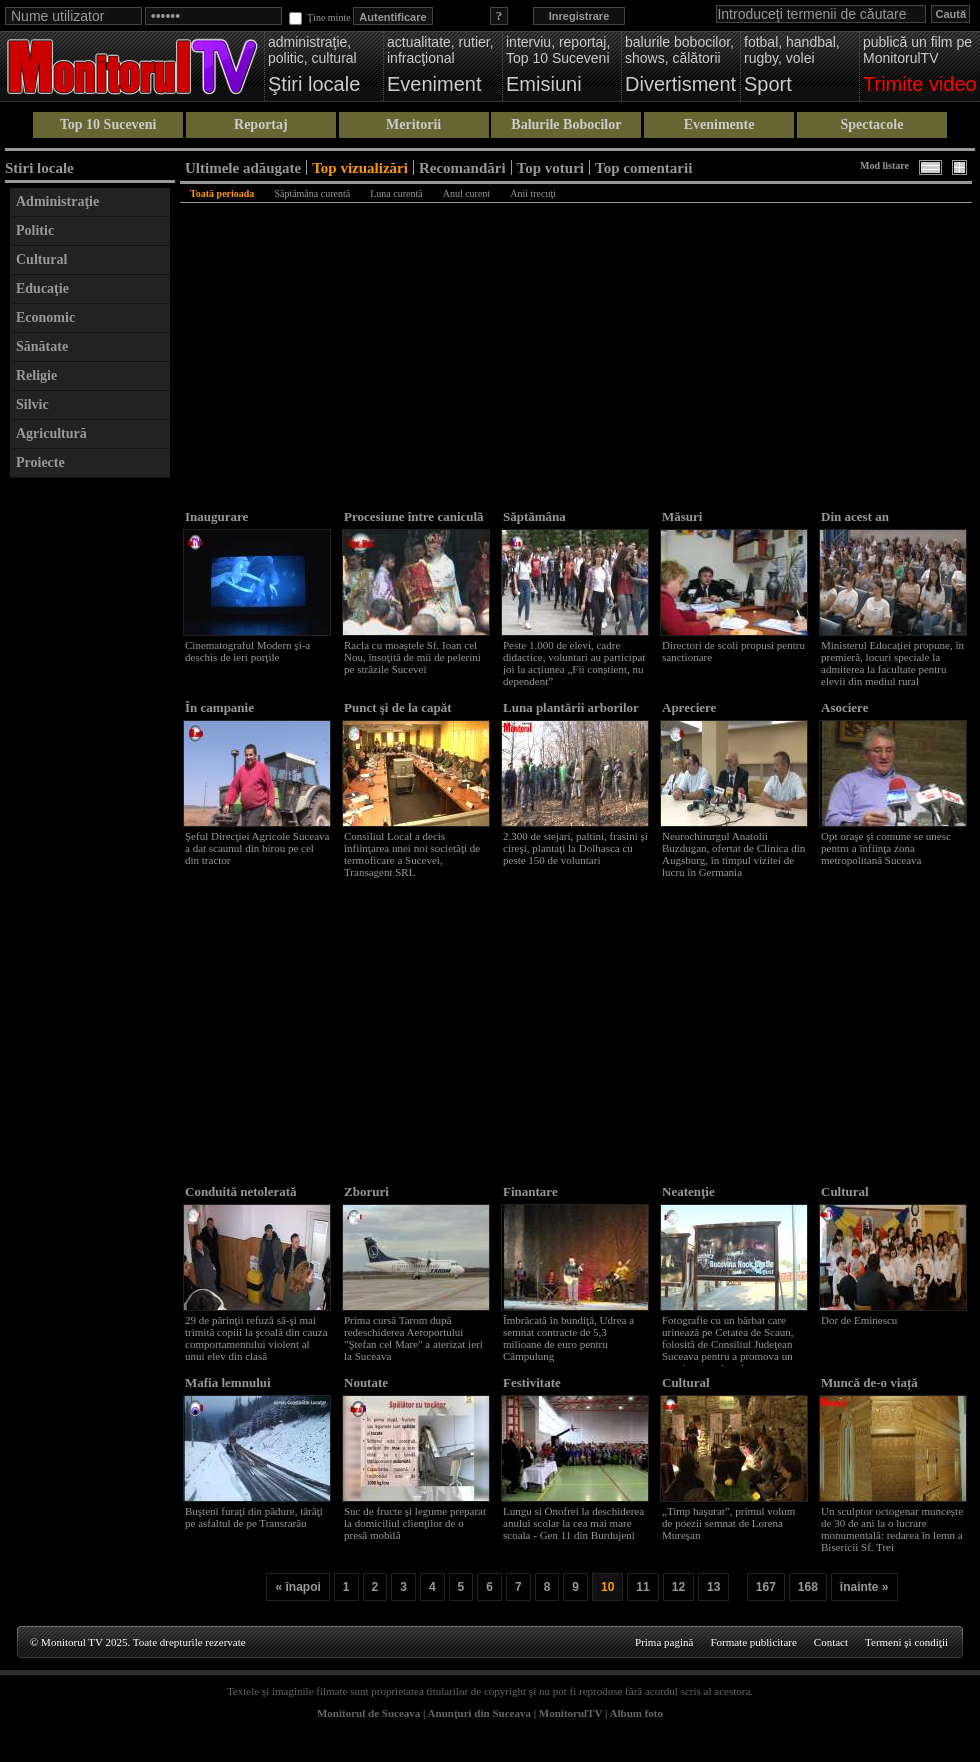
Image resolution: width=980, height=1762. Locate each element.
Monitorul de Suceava (368, 1713)
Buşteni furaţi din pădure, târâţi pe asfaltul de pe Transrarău (254, 1517)
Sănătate (42, 346)
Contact (831, 1642)
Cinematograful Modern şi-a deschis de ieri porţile (247, 651)
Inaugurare (216, 516)
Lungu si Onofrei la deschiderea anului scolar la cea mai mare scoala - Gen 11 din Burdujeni (573, 1523)
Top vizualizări (360, 167)
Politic (35, 230)
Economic (45, 317)
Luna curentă (396, 193)
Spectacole (871, 124)
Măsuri (682, 516)
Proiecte (40, 462)
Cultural (41, 259)
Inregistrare (579, 16)
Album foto (636, 1713)
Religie (36, 375)
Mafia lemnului (228, 1382)
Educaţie (42, 288)
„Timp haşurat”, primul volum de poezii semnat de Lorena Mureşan (728, 1523)
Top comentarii (643, 167)
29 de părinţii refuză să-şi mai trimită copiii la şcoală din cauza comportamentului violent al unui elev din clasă (256, 1338)
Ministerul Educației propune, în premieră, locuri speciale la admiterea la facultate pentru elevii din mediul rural (892, 663)
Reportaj (261, 124)
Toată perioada (222, 193)
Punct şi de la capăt (398, 707)
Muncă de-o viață (869, 1382)
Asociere (844, 707)
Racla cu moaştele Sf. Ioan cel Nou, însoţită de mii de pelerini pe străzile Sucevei (412, 657)
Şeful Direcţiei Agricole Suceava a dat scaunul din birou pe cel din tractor (257, 848)
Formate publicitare (753, 1642)
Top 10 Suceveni (108, 124)
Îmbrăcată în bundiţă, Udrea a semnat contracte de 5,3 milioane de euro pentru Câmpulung (568, 1338)
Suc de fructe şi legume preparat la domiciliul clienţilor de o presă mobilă (415, 1523)
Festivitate (532, 1382)
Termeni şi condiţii (906, 1642)
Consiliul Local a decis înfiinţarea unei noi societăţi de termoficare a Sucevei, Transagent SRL (412, 854)
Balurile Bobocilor (566, 124)
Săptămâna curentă (312, 193)
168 (808, 1587)
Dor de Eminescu (859, 1320)
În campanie (219, 707)
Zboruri (366, 1191)
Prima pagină (664, 1642)
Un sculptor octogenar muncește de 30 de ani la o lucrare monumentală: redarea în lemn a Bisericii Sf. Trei (892, 1529)
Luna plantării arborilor (571, 707)
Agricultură (51, 433)
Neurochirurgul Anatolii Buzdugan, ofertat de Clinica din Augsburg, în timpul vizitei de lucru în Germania (733, 854)
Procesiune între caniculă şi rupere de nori (414, 524)
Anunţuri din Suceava (479, 1713)
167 (766, 1587)
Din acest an (855, 516)
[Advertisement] (90, 788)
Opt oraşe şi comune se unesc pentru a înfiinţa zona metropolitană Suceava (886, 848)
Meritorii (413, 124)
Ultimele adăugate (243, 167)
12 (678, 1587)
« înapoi (297, 1587)
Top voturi (550, 167)
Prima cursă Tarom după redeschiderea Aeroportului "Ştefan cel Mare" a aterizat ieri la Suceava (413, 1338)
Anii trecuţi (533, 193)
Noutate (366, 1382)
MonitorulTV (570, 1713)
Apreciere (689, 707)
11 (642, 1587)
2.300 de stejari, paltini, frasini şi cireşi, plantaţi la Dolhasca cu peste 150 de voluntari (575, 848)
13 (713, 1587)
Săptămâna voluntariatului (545, 524)
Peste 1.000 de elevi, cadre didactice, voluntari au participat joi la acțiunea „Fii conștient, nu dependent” (574, 663)
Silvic (32, 404)
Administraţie (57, 201)
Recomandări (462, 167)
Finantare (530, 1191)
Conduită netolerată (241, 1191)
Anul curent (467, 193)
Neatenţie (688, 1191)
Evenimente (719, 124)
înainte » (864, 1587)
